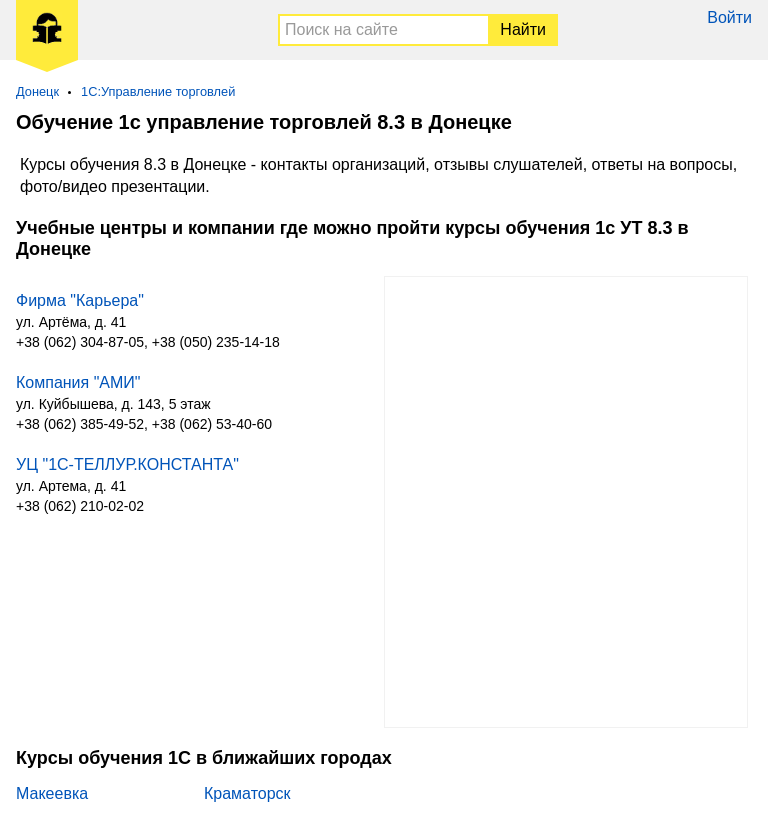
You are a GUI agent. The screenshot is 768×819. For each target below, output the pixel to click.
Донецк (37, 91)
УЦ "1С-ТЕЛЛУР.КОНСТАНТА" (127, 464)
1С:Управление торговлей (158, 91)
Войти (729, 17)
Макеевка (52, 793)
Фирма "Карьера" (80, 300)
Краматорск (247, 793)
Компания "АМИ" (78, 382)
